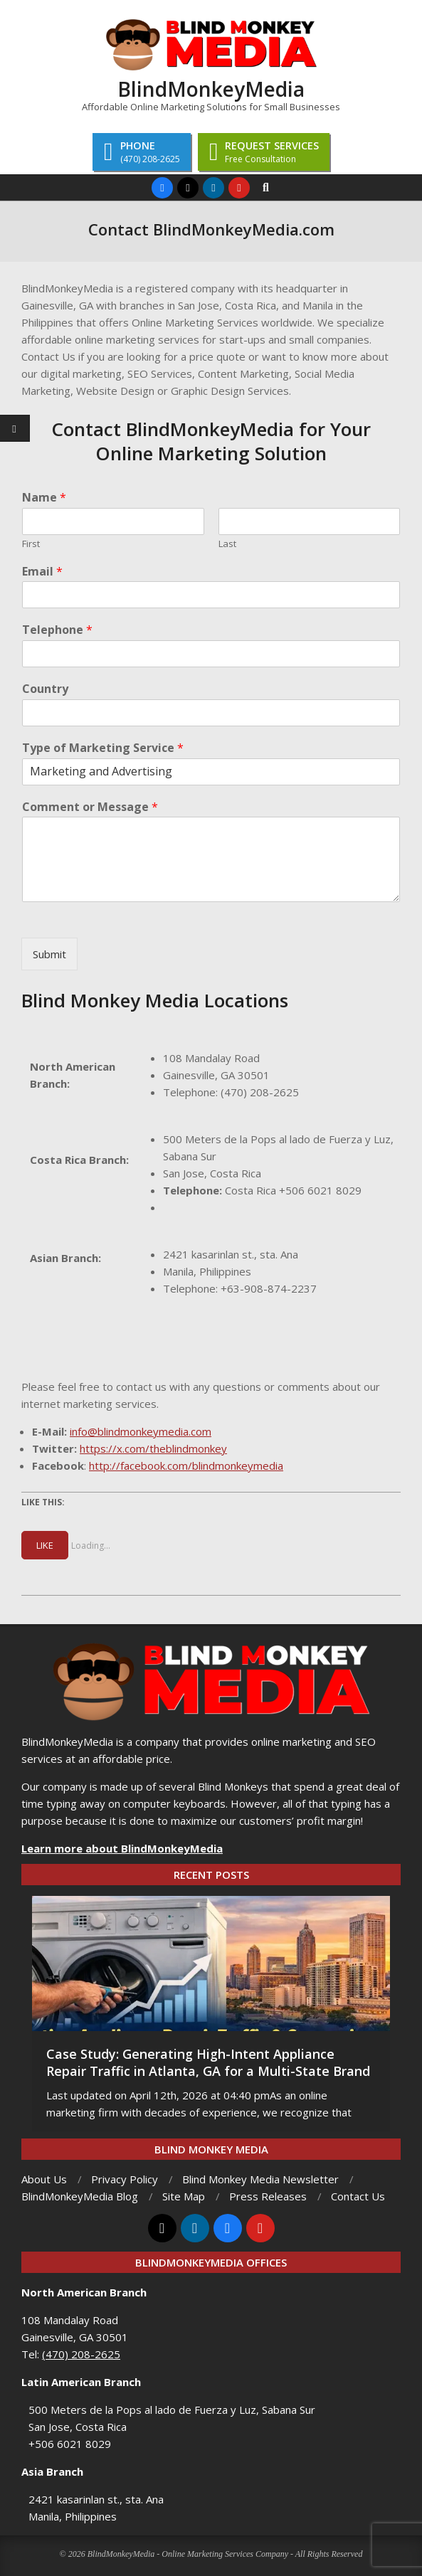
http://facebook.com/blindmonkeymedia (186, 1465)
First (31, 544)
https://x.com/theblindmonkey (153, 1448)
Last (227, 544)
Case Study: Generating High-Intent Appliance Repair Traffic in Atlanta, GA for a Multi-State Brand (208, 2062)
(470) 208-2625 (260, 1092)
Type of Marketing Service (103, 748)
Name (44, 497)
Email (42, 571)
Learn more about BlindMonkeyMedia (122, 1848)
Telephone (57, 629)
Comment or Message (90, 807)
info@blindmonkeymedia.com (140, 1431)
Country (45, 689)
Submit (49, 954)
